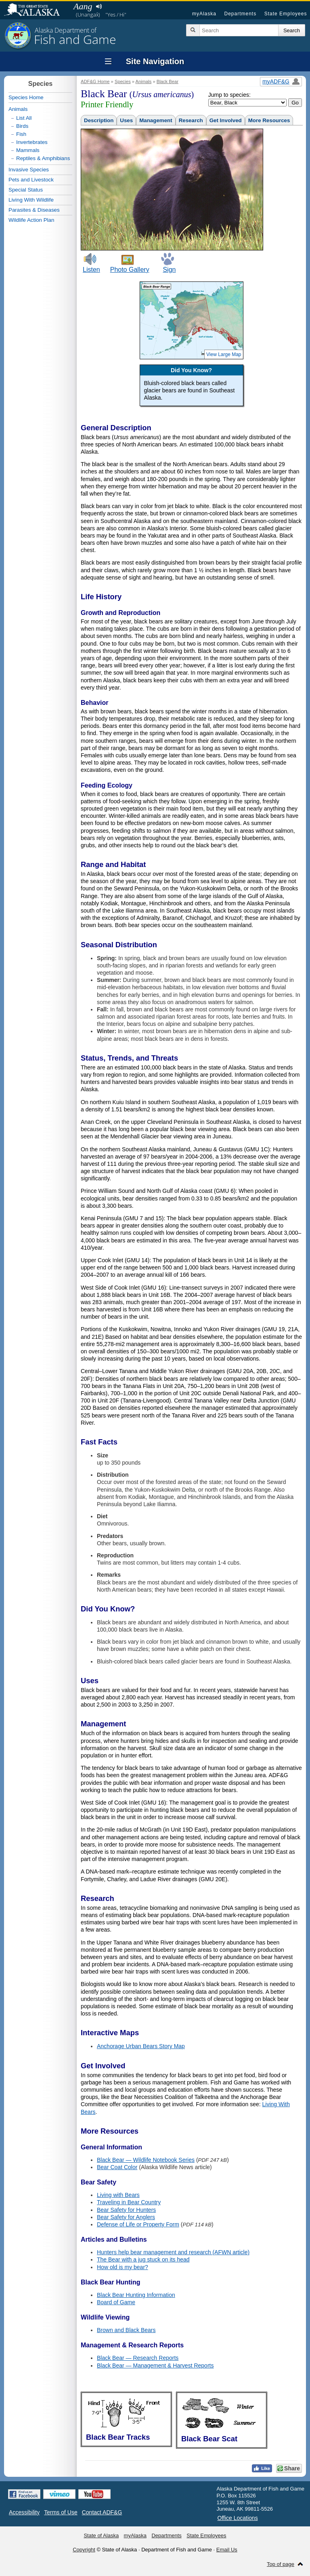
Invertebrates (32, 142)
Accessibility (24, 2512)
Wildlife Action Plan (31, 220)
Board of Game (116, 2302)
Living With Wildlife (31, 200)
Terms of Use (60, 2512)
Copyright (84, 2550)
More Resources (269, 120)
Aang (82, 6)
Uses (126, 120)
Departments (240, 14)
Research (191, 120)
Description (98, 120)
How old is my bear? (122, 2267)
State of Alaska (36, 10)
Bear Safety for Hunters (126, 2210)
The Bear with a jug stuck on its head (143, 2259)
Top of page (280, 2564)
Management (155, 120)
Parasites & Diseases (34, 210)
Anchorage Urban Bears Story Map (141, 2046)
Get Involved (225, 120)
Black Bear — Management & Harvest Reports (155, 2365)
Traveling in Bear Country (129, 2202)
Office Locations (238, 2518)
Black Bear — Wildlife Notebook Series (146, 2160)
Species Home (26, 97)
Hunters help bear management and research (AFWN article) (173, 2252)
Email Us (226, 2550)
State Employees (285, 14)
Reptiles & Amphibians (43, 158)
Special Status (25, 190)
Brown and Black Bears (126, 2330)
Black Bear (167, 81)
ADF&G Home (95, 81)
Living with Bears (118, 2195)
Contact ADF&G (102, 2512)
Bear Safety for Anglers (126, 2217)
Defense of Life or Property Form (138, 2224)
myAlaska (204, 14)
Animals (144, 81)
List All (24, 118)
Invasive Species (28, 170)
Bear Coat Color (117, 2167)
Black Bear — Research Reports (137, 2358)
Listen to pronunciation (99, 6)
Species (123, 81)
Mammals (28, 150)
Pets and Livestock (31, 180)
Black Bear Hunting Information (136, 2295)
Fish (21, 134)
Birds (22, 126)
